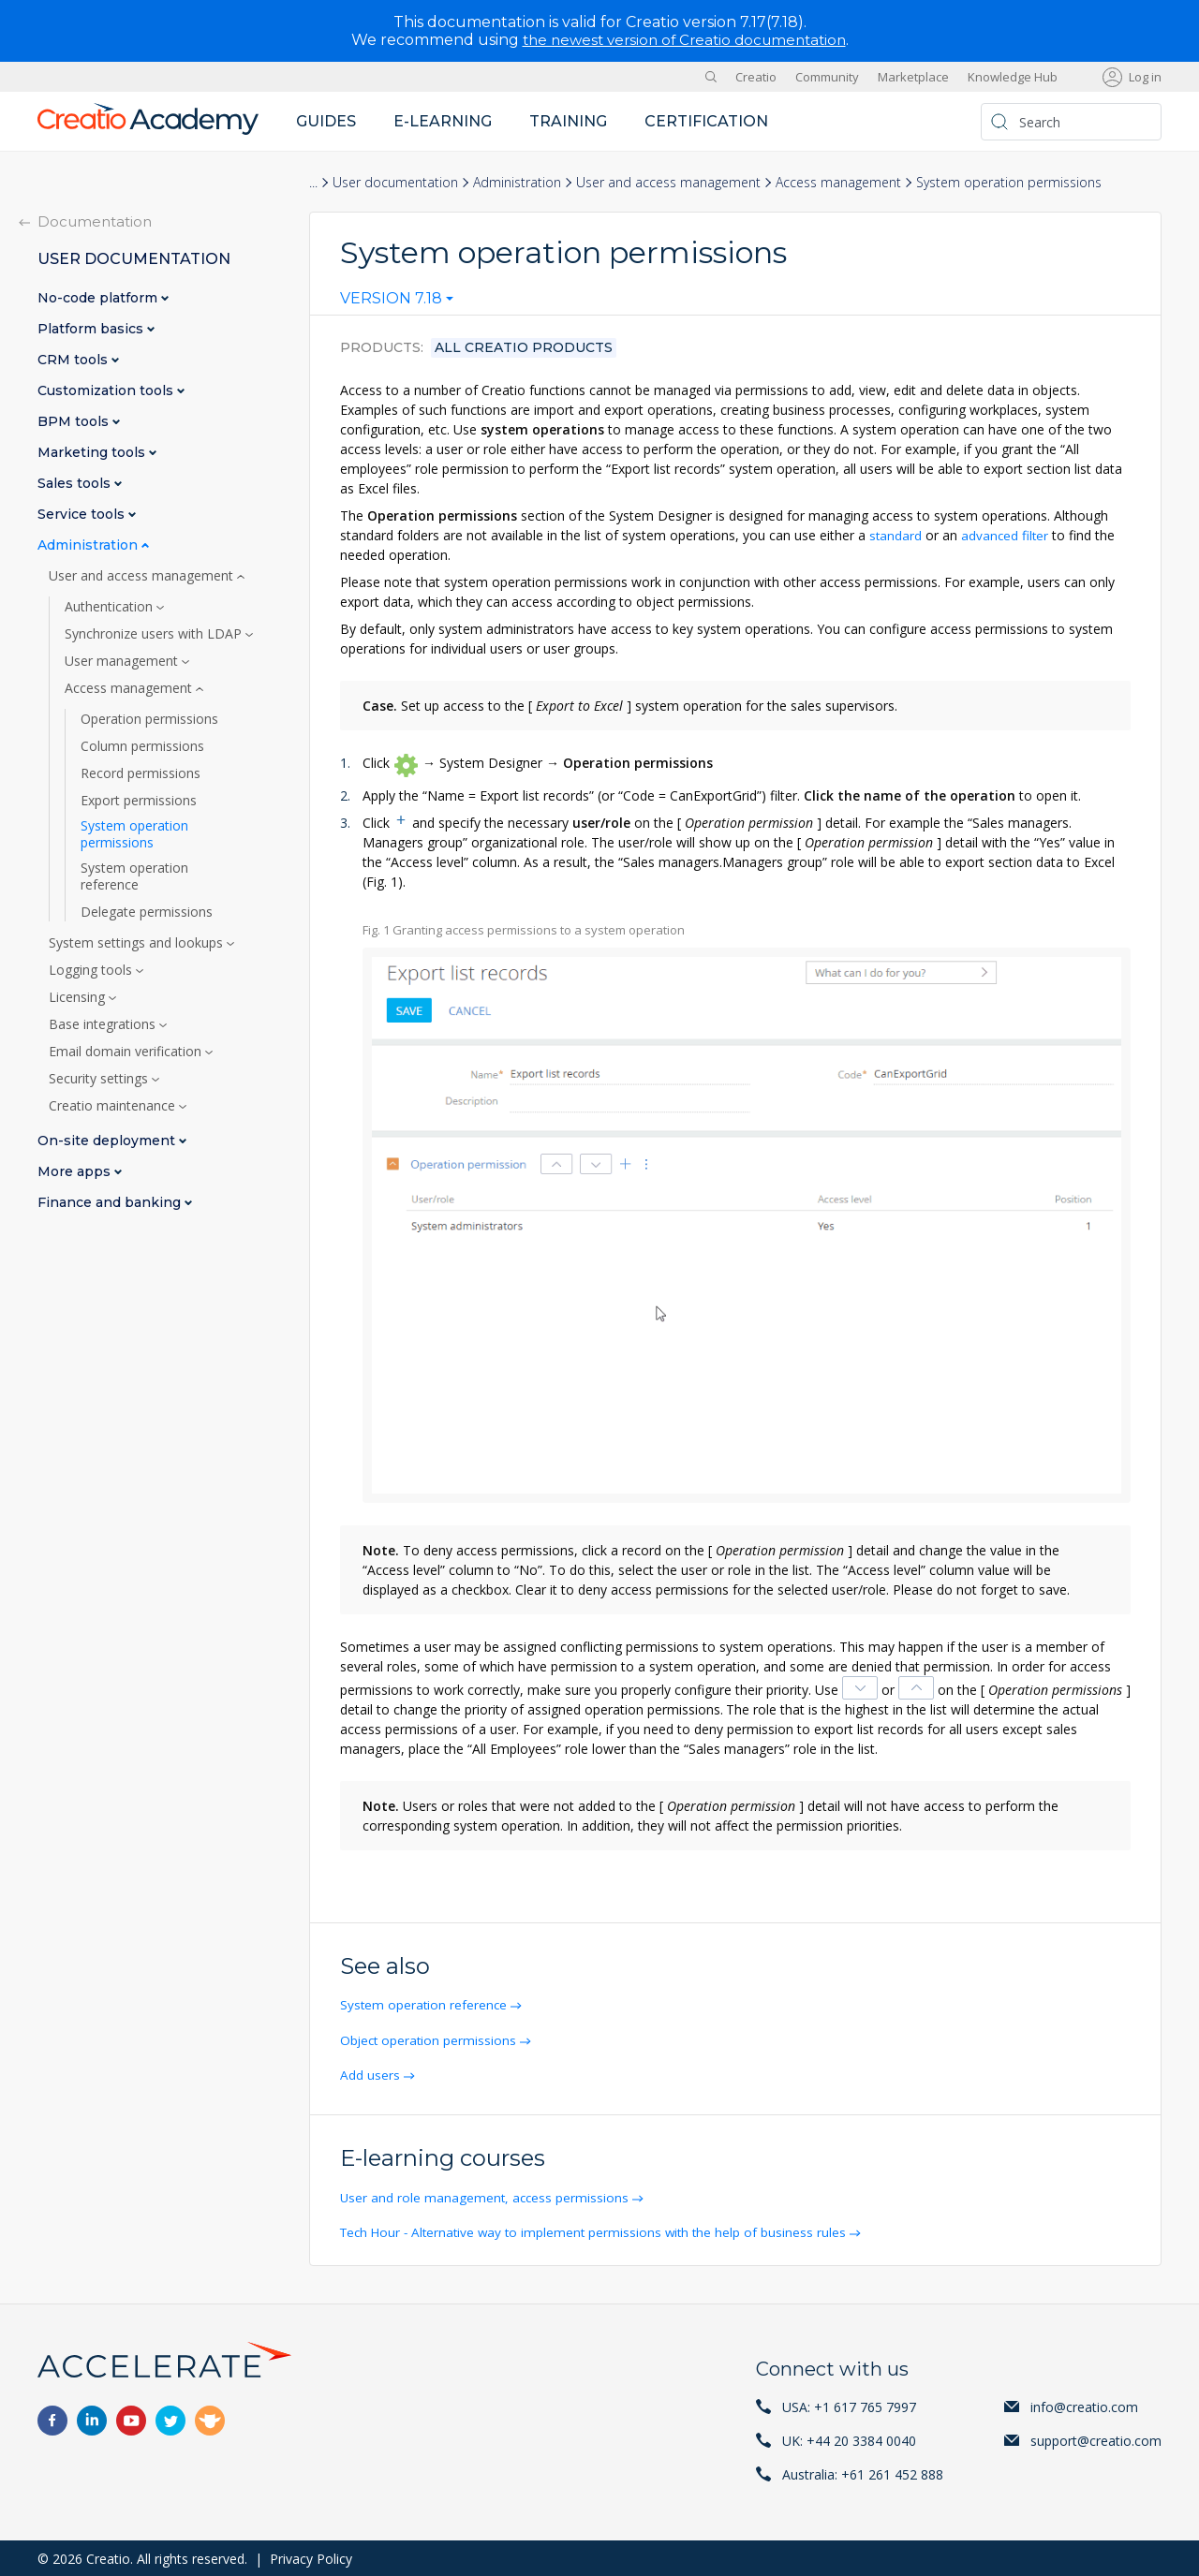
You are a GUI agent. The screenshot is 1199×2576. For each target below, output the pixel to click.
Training (568, 121)
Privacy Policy (311, 2557)
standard (896, 535)
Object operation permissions (432, 2039)
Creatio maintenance (114, 1105)
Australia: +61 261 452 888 (862, 2472)
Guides (326, 121)
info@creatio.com (1084, 2405)
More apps (75, 1172)
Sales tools (75, 484)
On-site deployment (108, 1141)
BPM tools (74, 422)
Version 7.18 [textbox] (391, 298)
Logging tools (92, 970)
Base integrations (104, 1024)
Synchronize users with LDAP (155, 634)
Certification (706, 121)
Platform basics (92, 329)
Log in (1145, 76)
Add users (372, 2074)
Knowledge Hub (1013, 76)
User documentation (395, 182)
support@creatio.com (1096, 2439)
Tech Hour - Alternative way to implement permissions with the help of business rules (601, 2231)
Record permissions (140, 773)
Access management (838, 182)
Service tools (82, 515)
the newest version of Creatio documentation (684, 40)
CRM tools (74, 360)
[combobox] (396, 302)
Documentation (94, 221)
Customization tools (107, 391)
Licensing (79, 997)
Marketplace (913, 76)
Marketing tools (93, 453)
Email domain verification (127, 1051)
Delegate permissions (147, 912)
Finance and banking (111, 1203)
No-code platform (99, 298)
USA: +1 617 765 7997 (849, 2405)
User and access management (668, 182)
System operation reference (426, 2004)
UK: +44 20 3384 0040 (849, 2439)
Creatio (756, 76)
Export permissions (139, 800)
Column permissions (142, 746)
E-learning (442, 121)
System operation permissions (134, 834)
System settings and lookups (138, 943)
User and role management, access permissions (488, 2196)
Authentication (110, 606)
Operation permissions (149, 719)
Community (827, 76)
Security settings (100, 1078)
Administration (517, 182)
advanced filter (1006, 535)
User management (123, 661)
